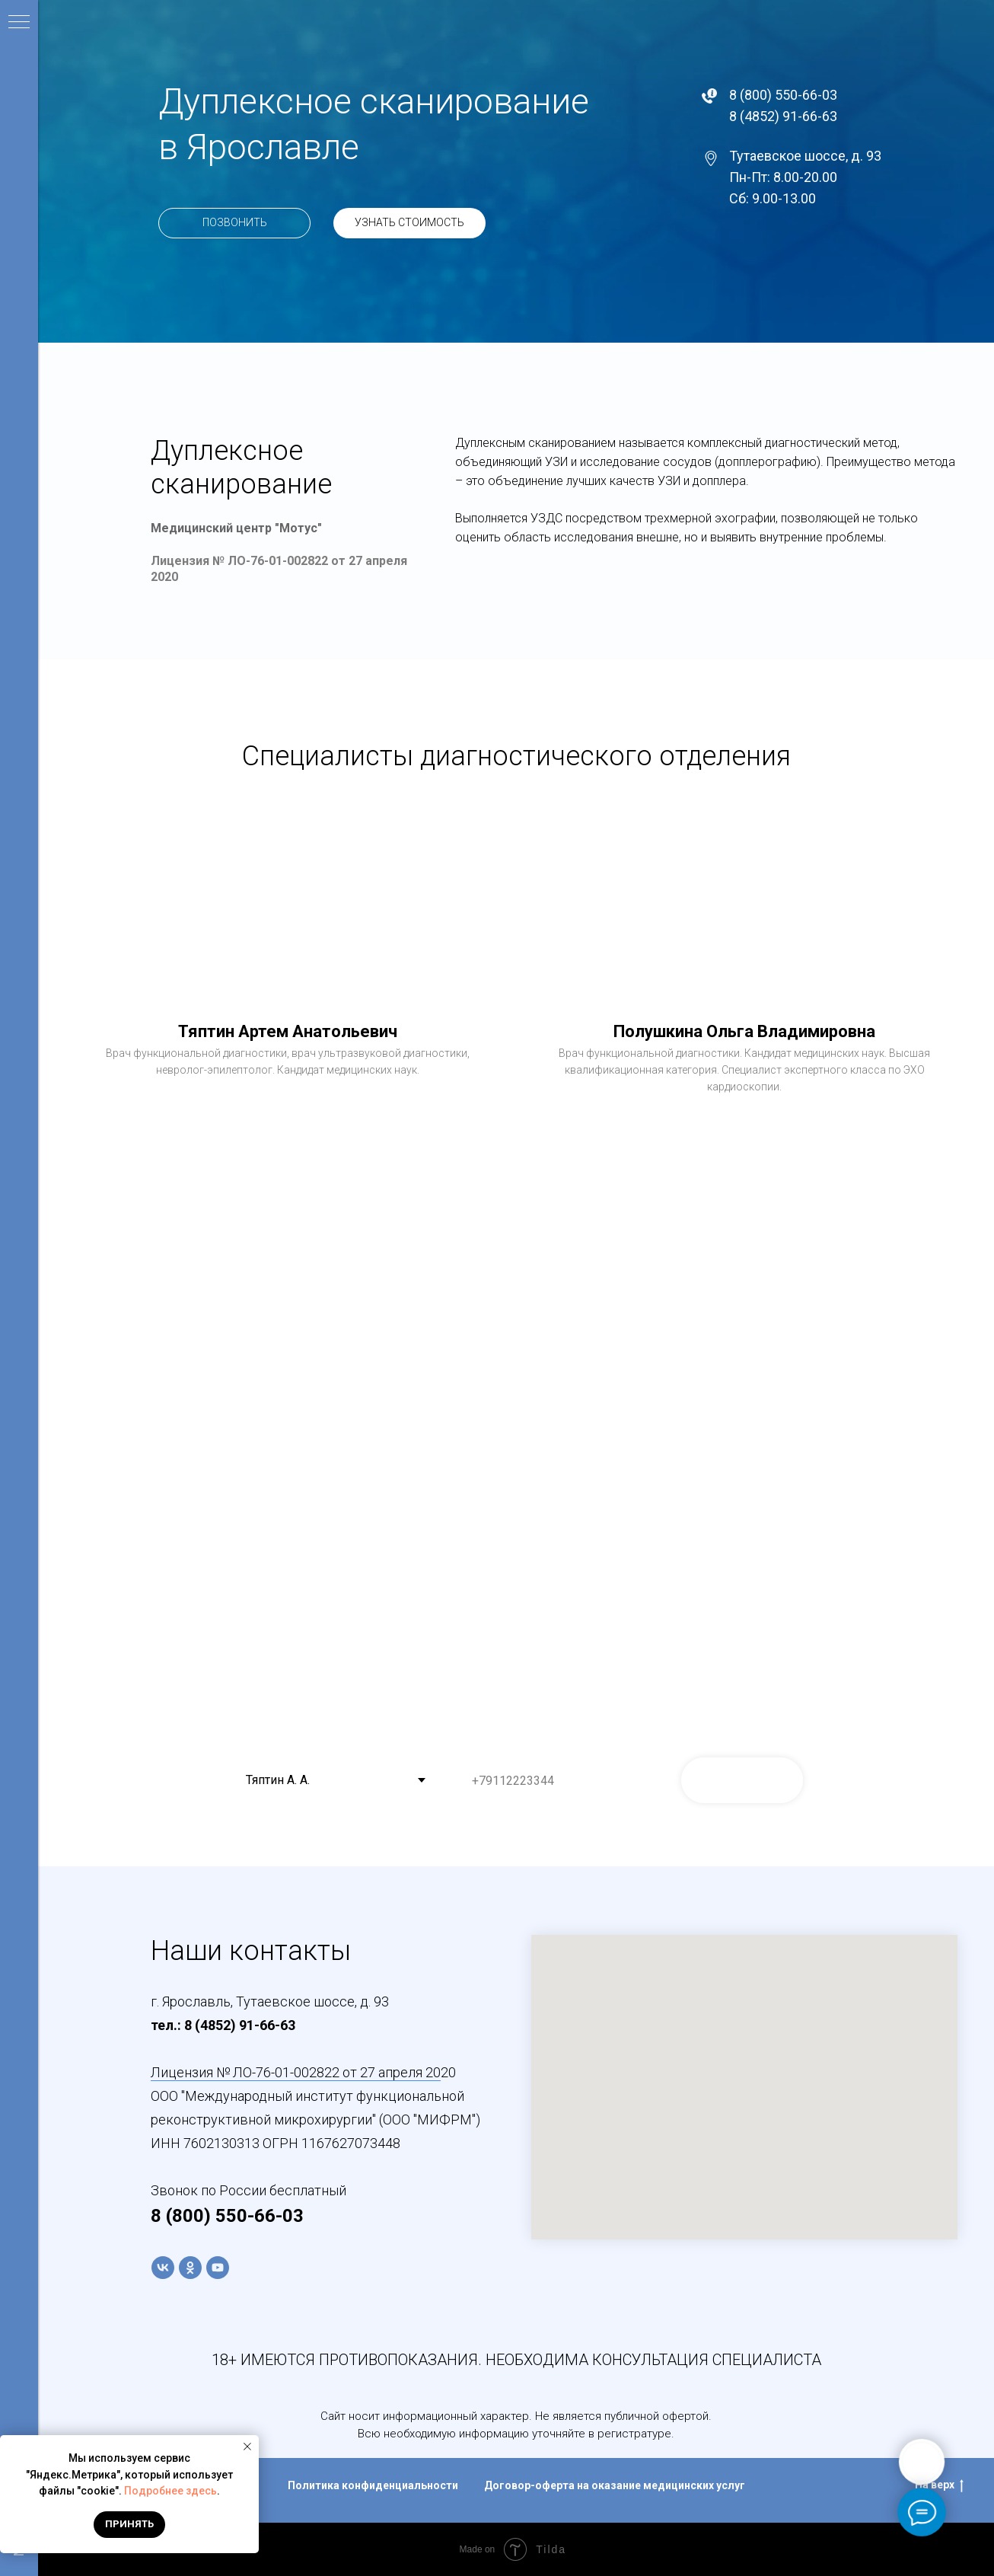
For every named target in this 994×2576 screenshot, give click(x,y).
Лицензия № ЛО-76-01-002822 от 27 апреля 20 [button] (296, 2072)
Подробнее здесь (170, 2491)
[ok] (190, 2267)
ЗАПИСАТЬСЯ (742, 1780)
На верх (939, 2485)
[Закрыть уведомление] (247, 2446)
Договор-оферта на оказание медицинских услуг (614, 2485)
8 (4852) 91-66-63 (783, 116)
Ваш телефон (495, 1746)
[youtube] (217, 2267)
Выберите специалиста (296, 1746)
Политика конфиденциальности (373, 2485)
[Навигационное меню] (19, 22)
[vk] (162, 2267)
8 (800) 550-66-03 (783, 95)
